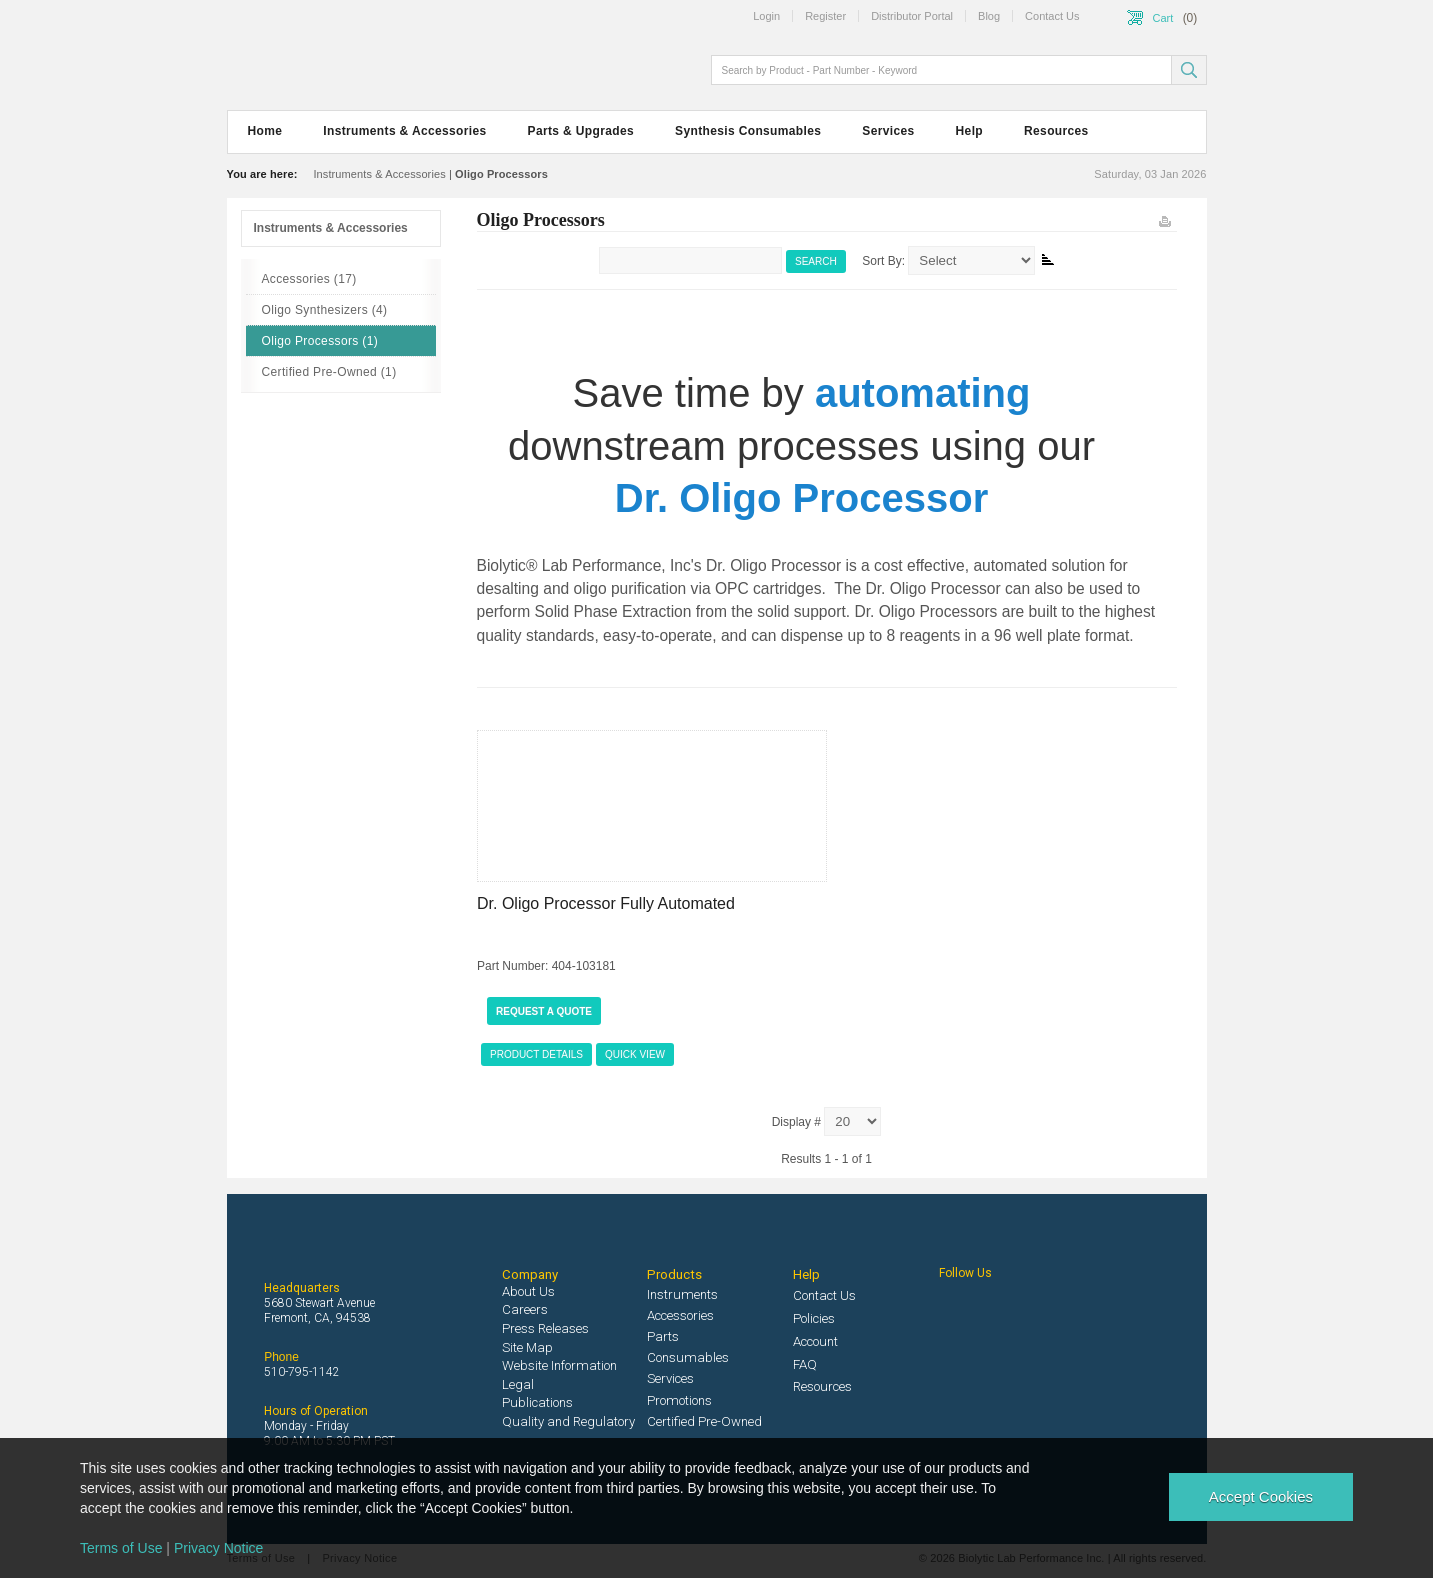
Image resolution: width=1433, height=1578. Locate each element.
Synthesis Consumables (748, 131)
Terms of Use (121, 1548)
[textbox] (943, 70)
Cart (1163, 18)
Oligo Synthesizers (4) (325, 310)
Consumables (688, 1357)
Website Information (559, 1365)
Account (815, 1341)
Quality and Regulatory (568, 1421)
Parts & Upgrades (581, 131)
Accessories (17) (309, 279)
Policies (814, 1318)
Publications (537, 1402)
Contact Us (824, 1295)
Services (888, 131)
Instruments (682, 1294)
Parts (663, 1336)
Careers (525, 1309)
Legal (518, 1384)
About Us (528, 1291)
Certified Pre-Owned (704, 1421)
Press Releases (545, 1328)
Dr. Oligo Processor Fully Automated (606, 903)
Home (265, 131)
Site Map (527, 1347)
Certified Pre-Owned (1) (329, 372)
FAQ (805, 1364)
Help (969, 131)
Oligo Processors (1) (320, 341)
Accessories (680, 1315)
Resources (1056, 131)
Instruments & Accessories (404, 131)
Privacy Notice (218, 1548)
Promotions (679, 1400)
